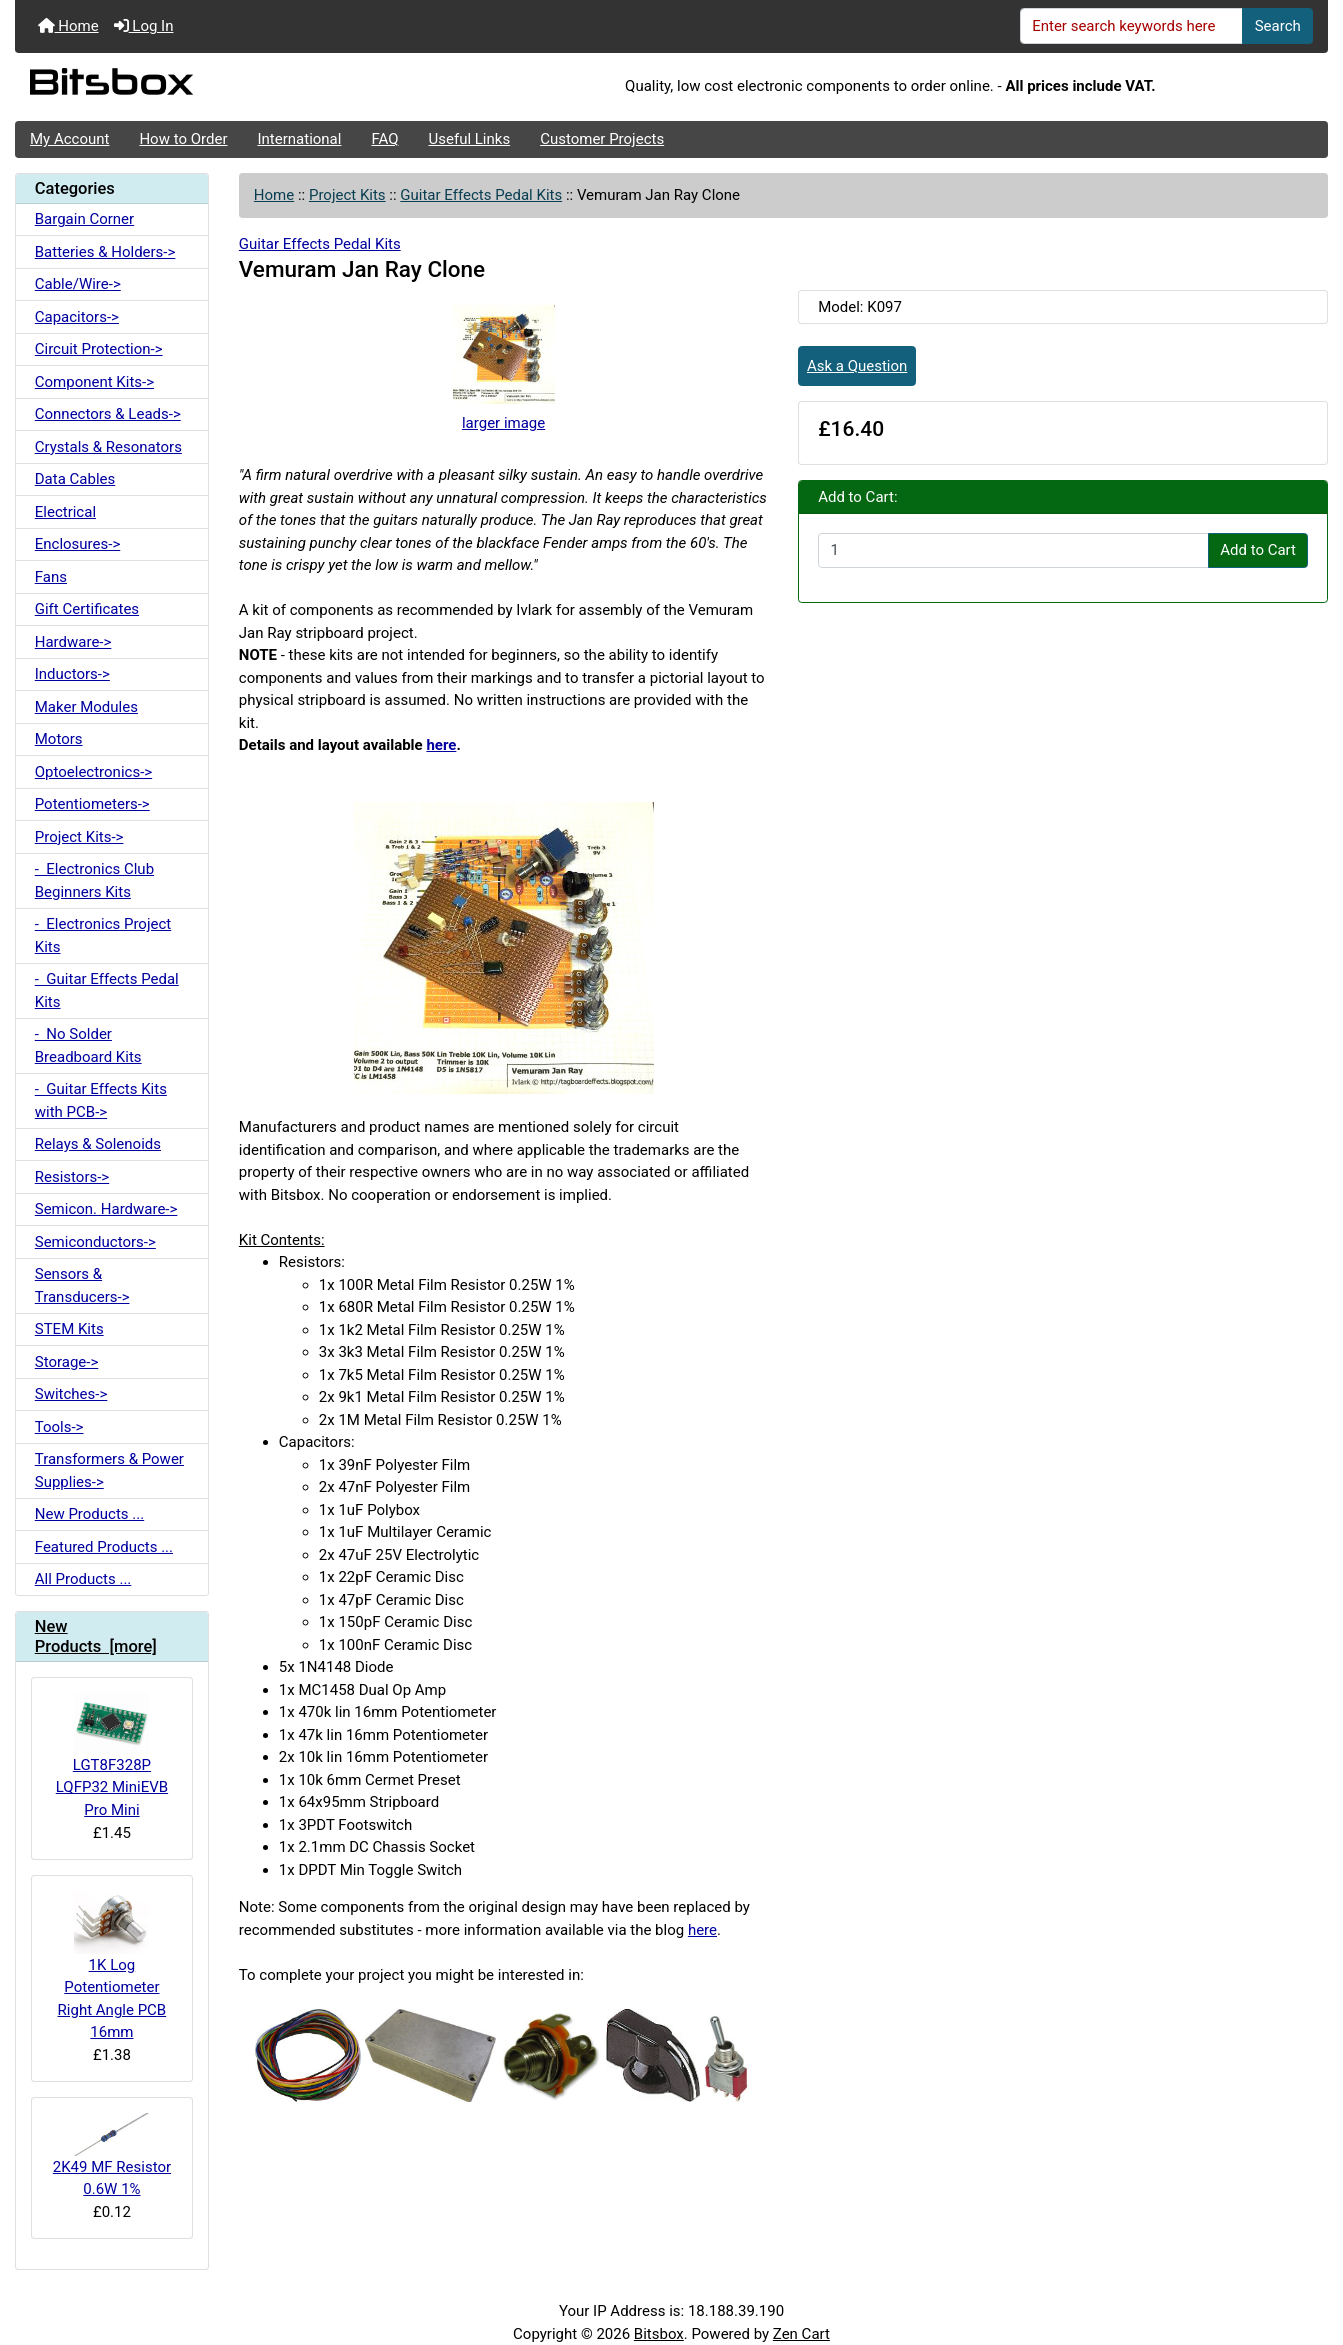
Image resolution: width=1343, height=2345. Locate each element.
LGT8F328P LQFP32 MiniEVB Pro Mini (112, 1756)
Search (1278, 26)
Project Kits (347, 195)
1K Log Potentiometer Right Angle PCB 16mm (112, 1966)
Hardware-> (73, 642)
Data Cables (75, 479)
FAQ (384, 139)
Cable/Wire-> (78, 284)
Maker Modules (86, 707)
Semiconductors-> (95, 1242)
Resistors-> (72, 1177)
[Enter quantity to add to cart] (1013, 551)
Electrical (65, 512)
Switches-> (71, 1394)
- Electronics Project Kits (103, 935)
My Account (69, 139)
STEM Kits (69, 1329)
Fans (51, 577)
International (299, 139)
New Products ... (89, 1514)
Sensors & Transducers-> (82, 1285)
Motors (59, 739)
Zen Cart (801, 2334)
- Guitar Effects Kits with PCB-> (101, 1100)
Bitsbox (659, 2334)
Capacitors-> (77, 317)
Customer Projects (602, 139)
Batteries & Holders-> (105, 252)
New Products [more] (96, 1636)
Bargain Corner (84, 219)
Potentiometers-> (92, 804)
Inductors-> (72, 674)
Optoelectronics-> (93, 772)
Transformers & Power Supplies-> (109, 1470)
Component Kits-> (94, 382)
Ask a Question (857, 366)
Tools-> (59, 1427)
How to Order (183, 139)
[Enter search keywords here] (1132, 26)
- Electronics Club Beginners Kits (94, 880)
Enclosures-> (78, 544)
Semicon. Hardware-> (106, 1209)
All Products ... (83, 1579)
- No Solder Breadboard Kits (88, 1045)
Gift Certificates (87, 609)
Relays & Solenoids (98, 1144)
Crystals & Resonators (108, 447)
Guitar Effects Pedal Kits (481, 195)
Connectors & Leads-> (108, 414)
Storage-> (67, 1362)
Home (68, 26)
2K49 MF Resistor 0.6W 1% (112, 2155)
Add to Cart (1258, 550)
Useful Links (470, 139)
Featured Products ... (104, 1547)
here (441, 745)
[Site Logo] (234, 87)
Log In (144, 26)
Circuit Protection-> (99, 349)
